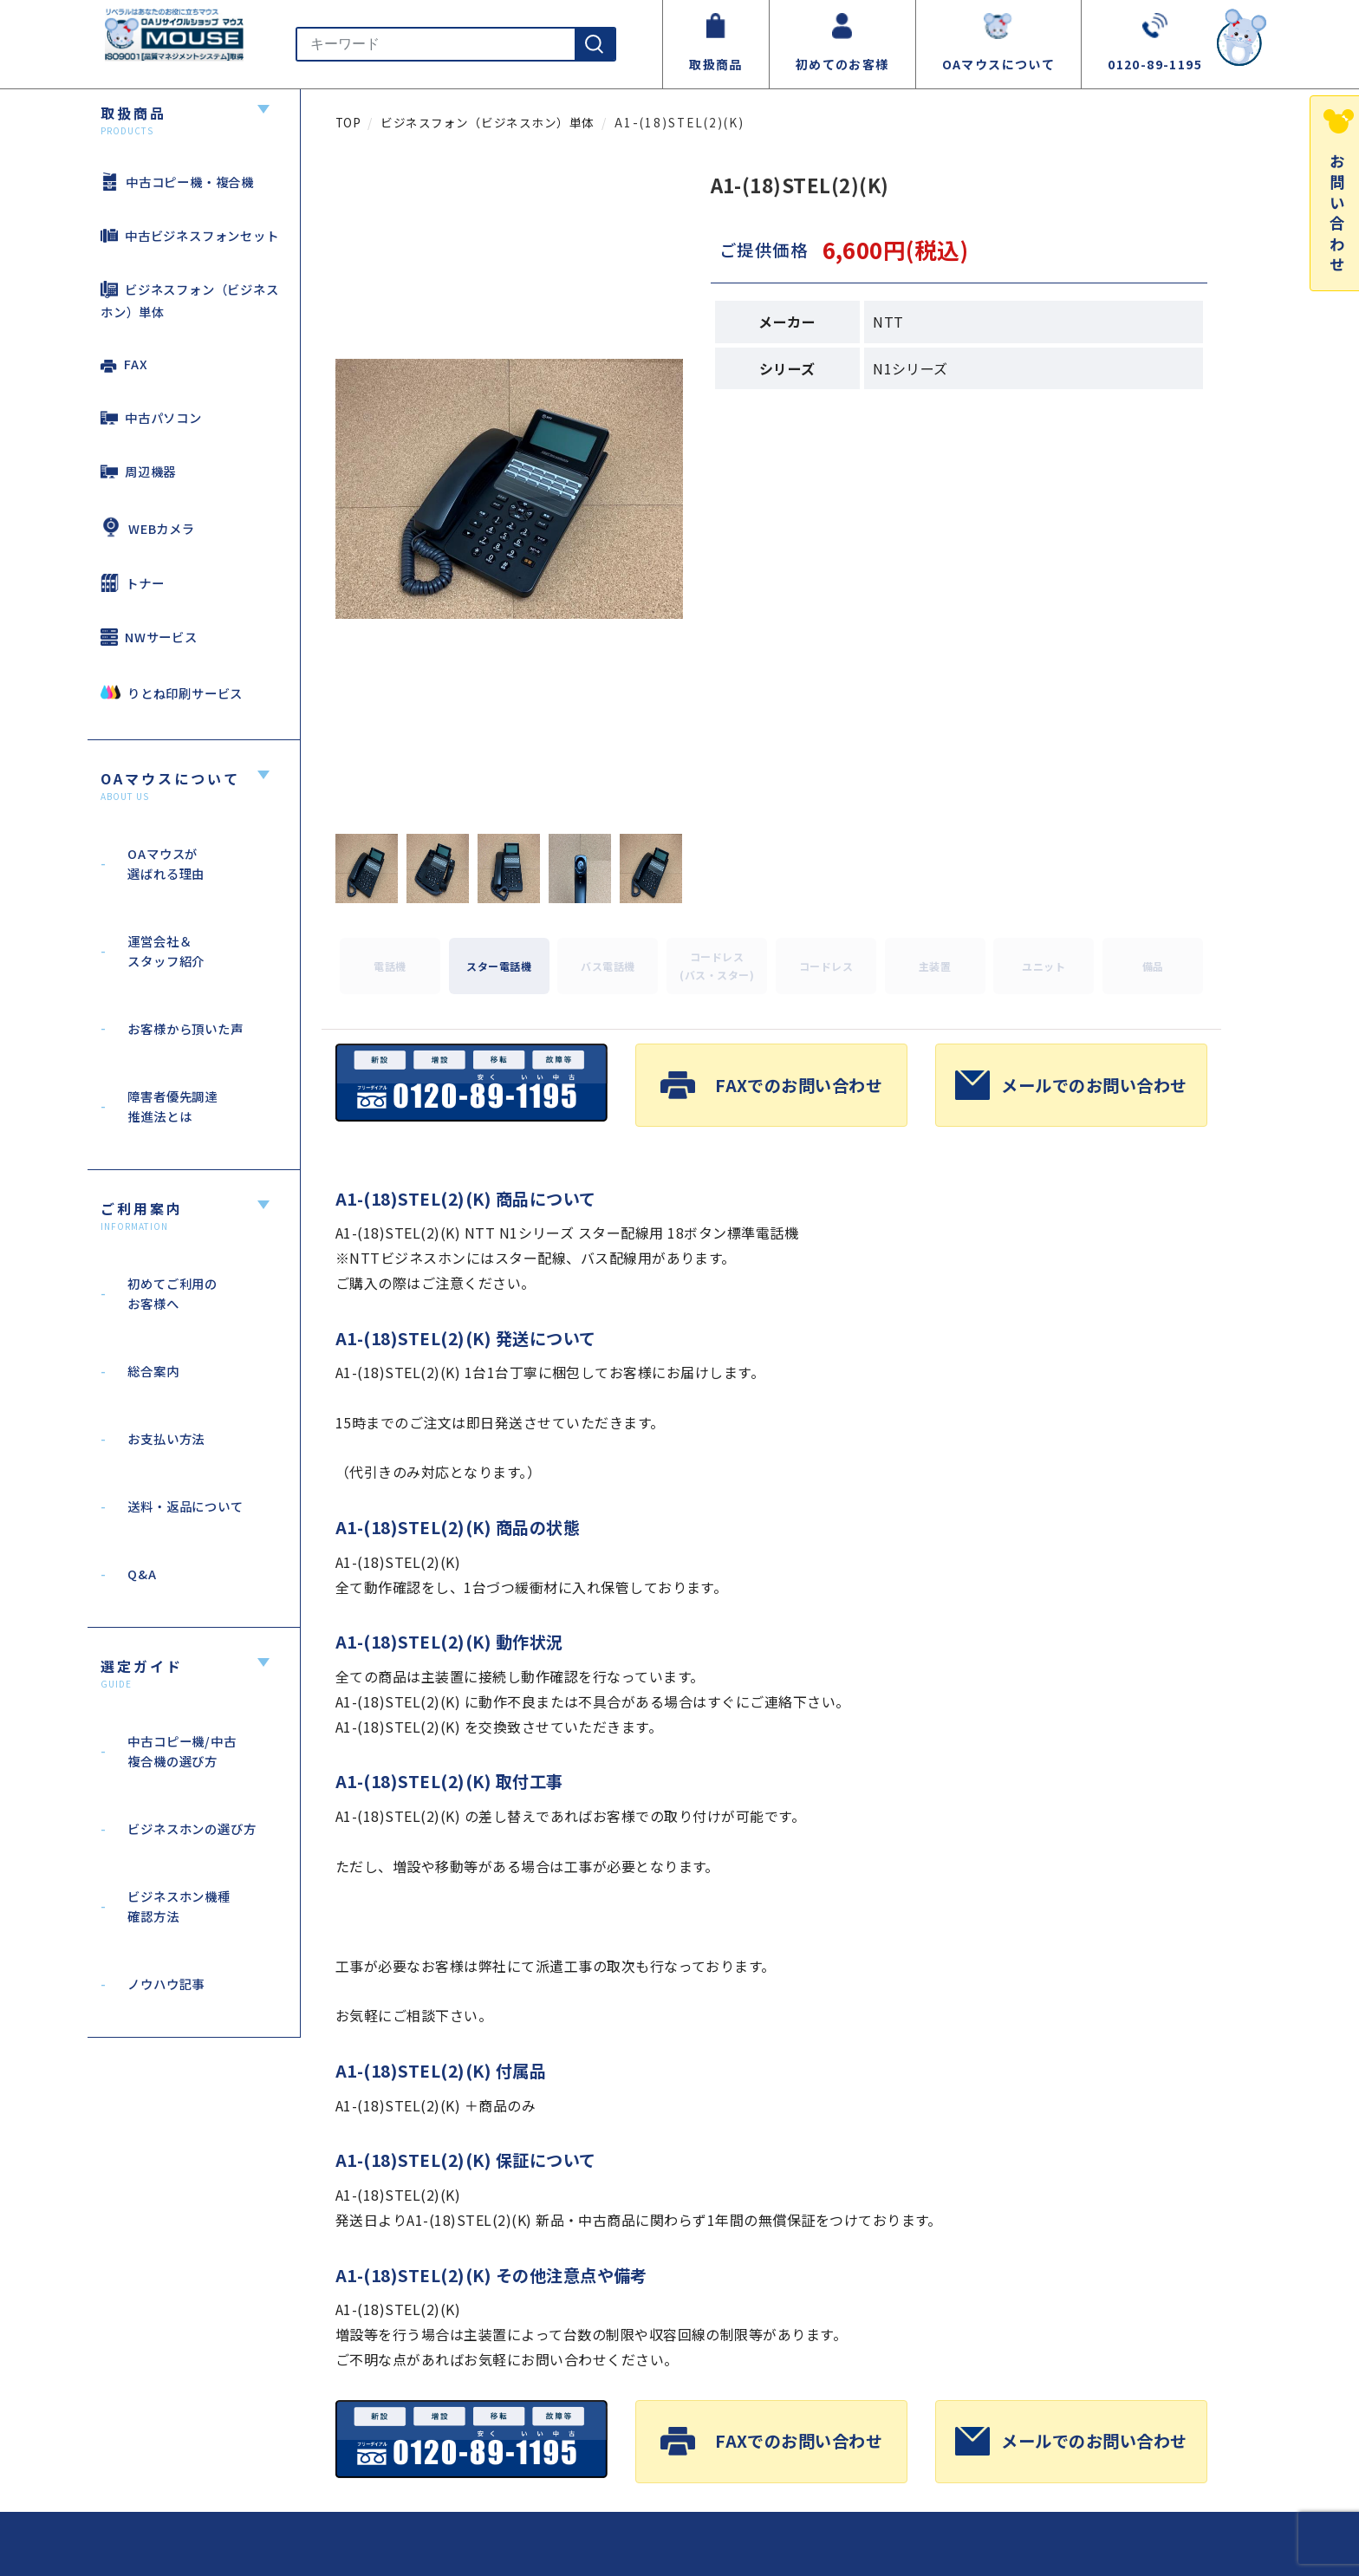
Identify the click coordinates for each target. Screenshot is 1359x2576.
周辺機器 (138, 471)
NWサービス (149, 637)
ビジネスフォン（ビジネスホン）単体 (190, 300)
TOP (348, 122)
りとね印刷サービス (172, 692)
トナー (132, 583)
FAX (124, 364)
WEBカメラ (148, 527)
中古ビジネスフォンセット (190, 235)
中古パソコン (151, 417)
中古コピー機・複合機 (177, 181)
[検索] (594, 44)
